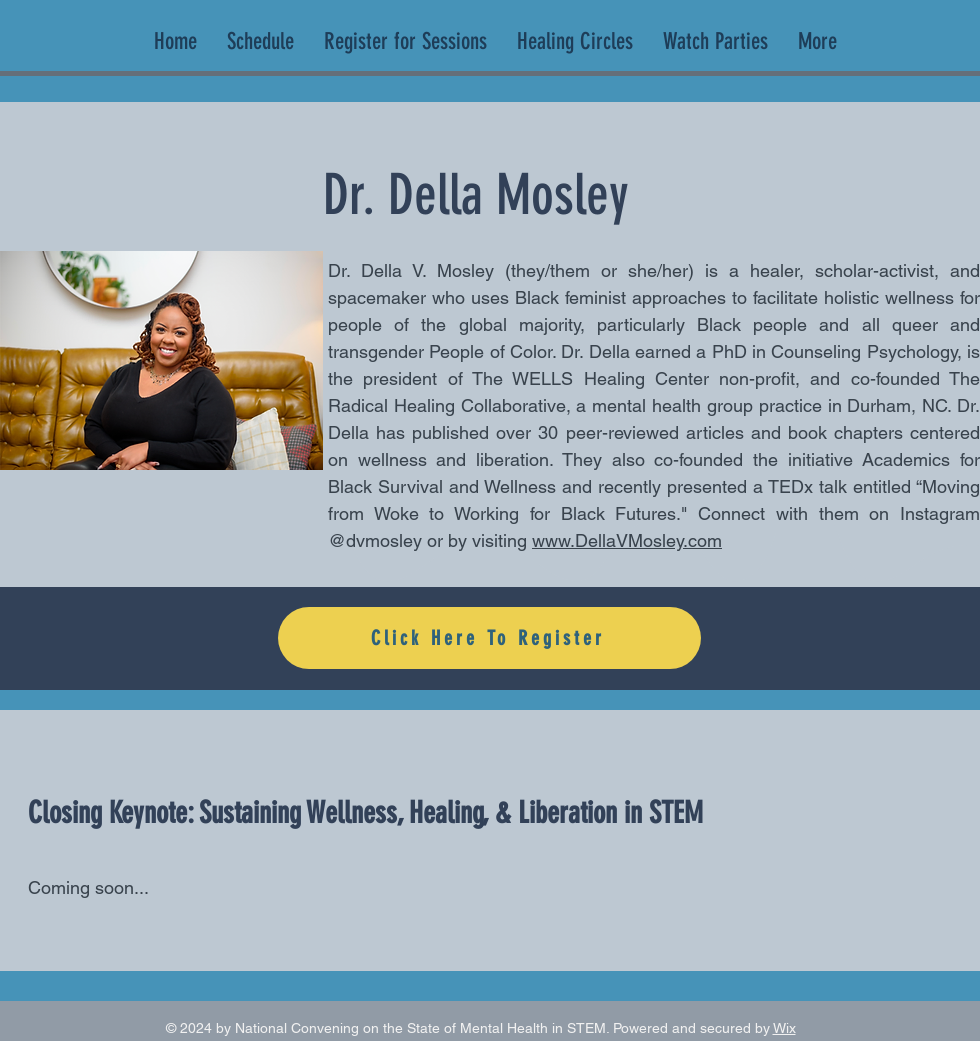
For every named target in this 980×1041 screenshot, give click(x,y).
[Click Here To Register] (489, 638)
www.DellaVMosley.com (627, 540)
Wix (784, 1028)
